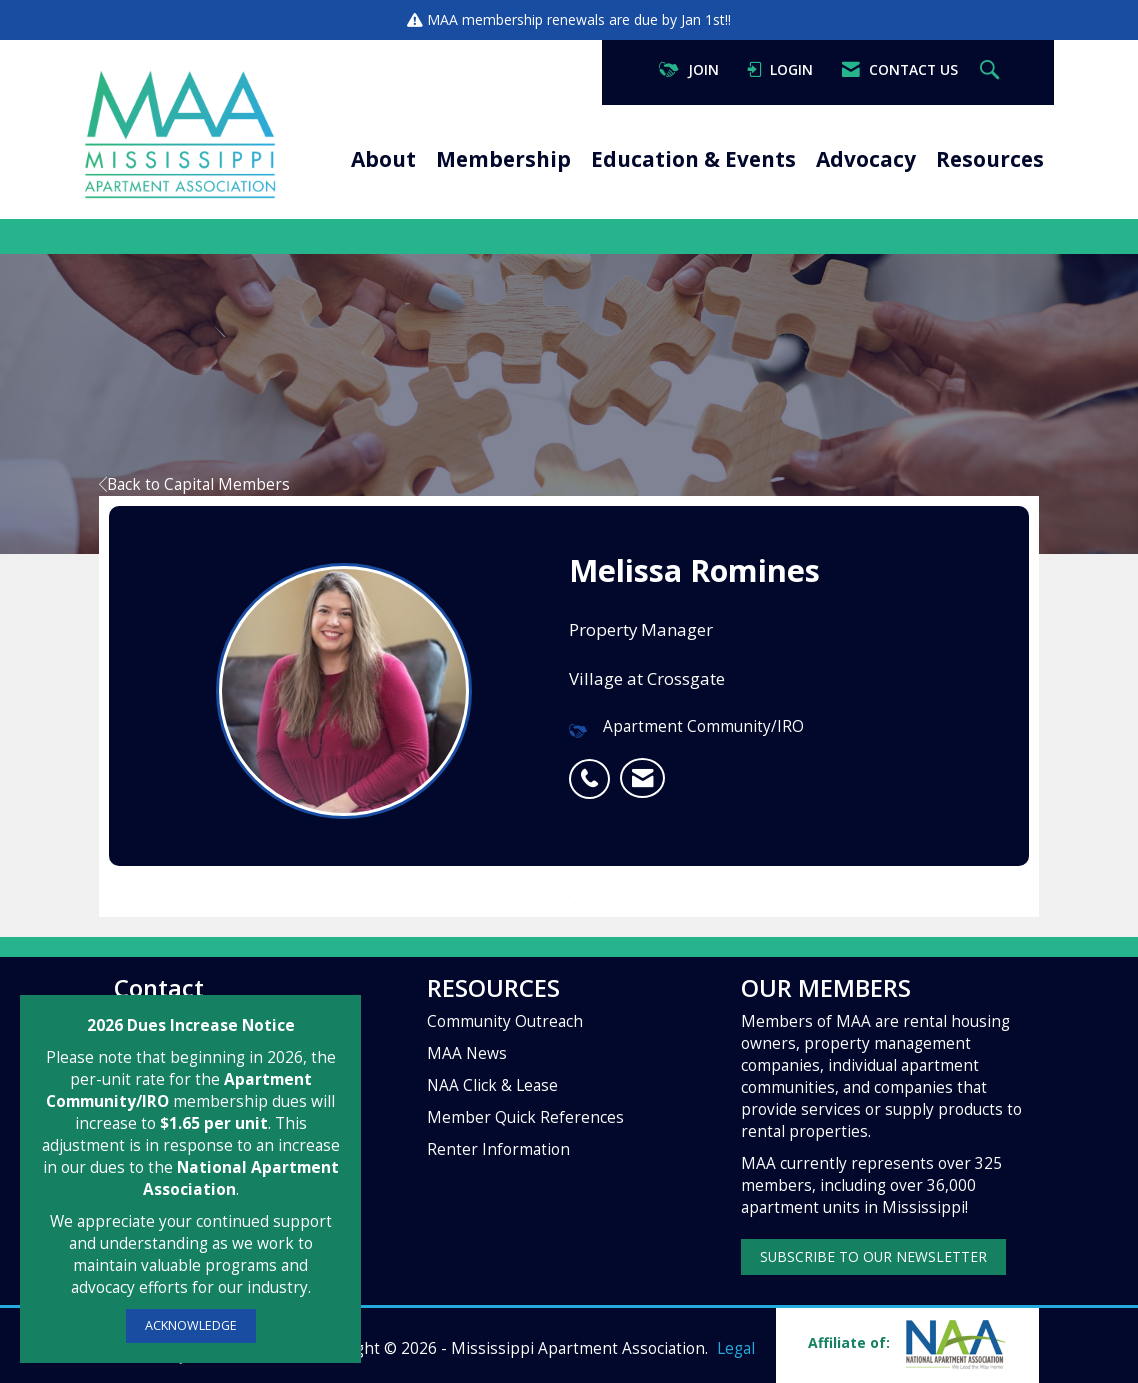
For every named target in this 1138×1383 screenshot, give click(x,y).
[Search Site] (992, 70)
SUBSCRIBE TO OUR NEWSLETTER (873, 1256)
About (383, 159)
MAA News (467, 1053)
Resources (990, 159)
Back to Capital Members (194, 484)
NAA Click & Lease (492, 1085)
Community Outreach (505, 1021)
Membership (503, 159)
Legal (736, 1348)
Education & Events (693, 159)
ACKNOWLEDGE (191, 1325)
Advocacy (866, 159)
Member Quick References (525, 1117)
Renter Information (498, 1149)
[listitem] (594, 768)
